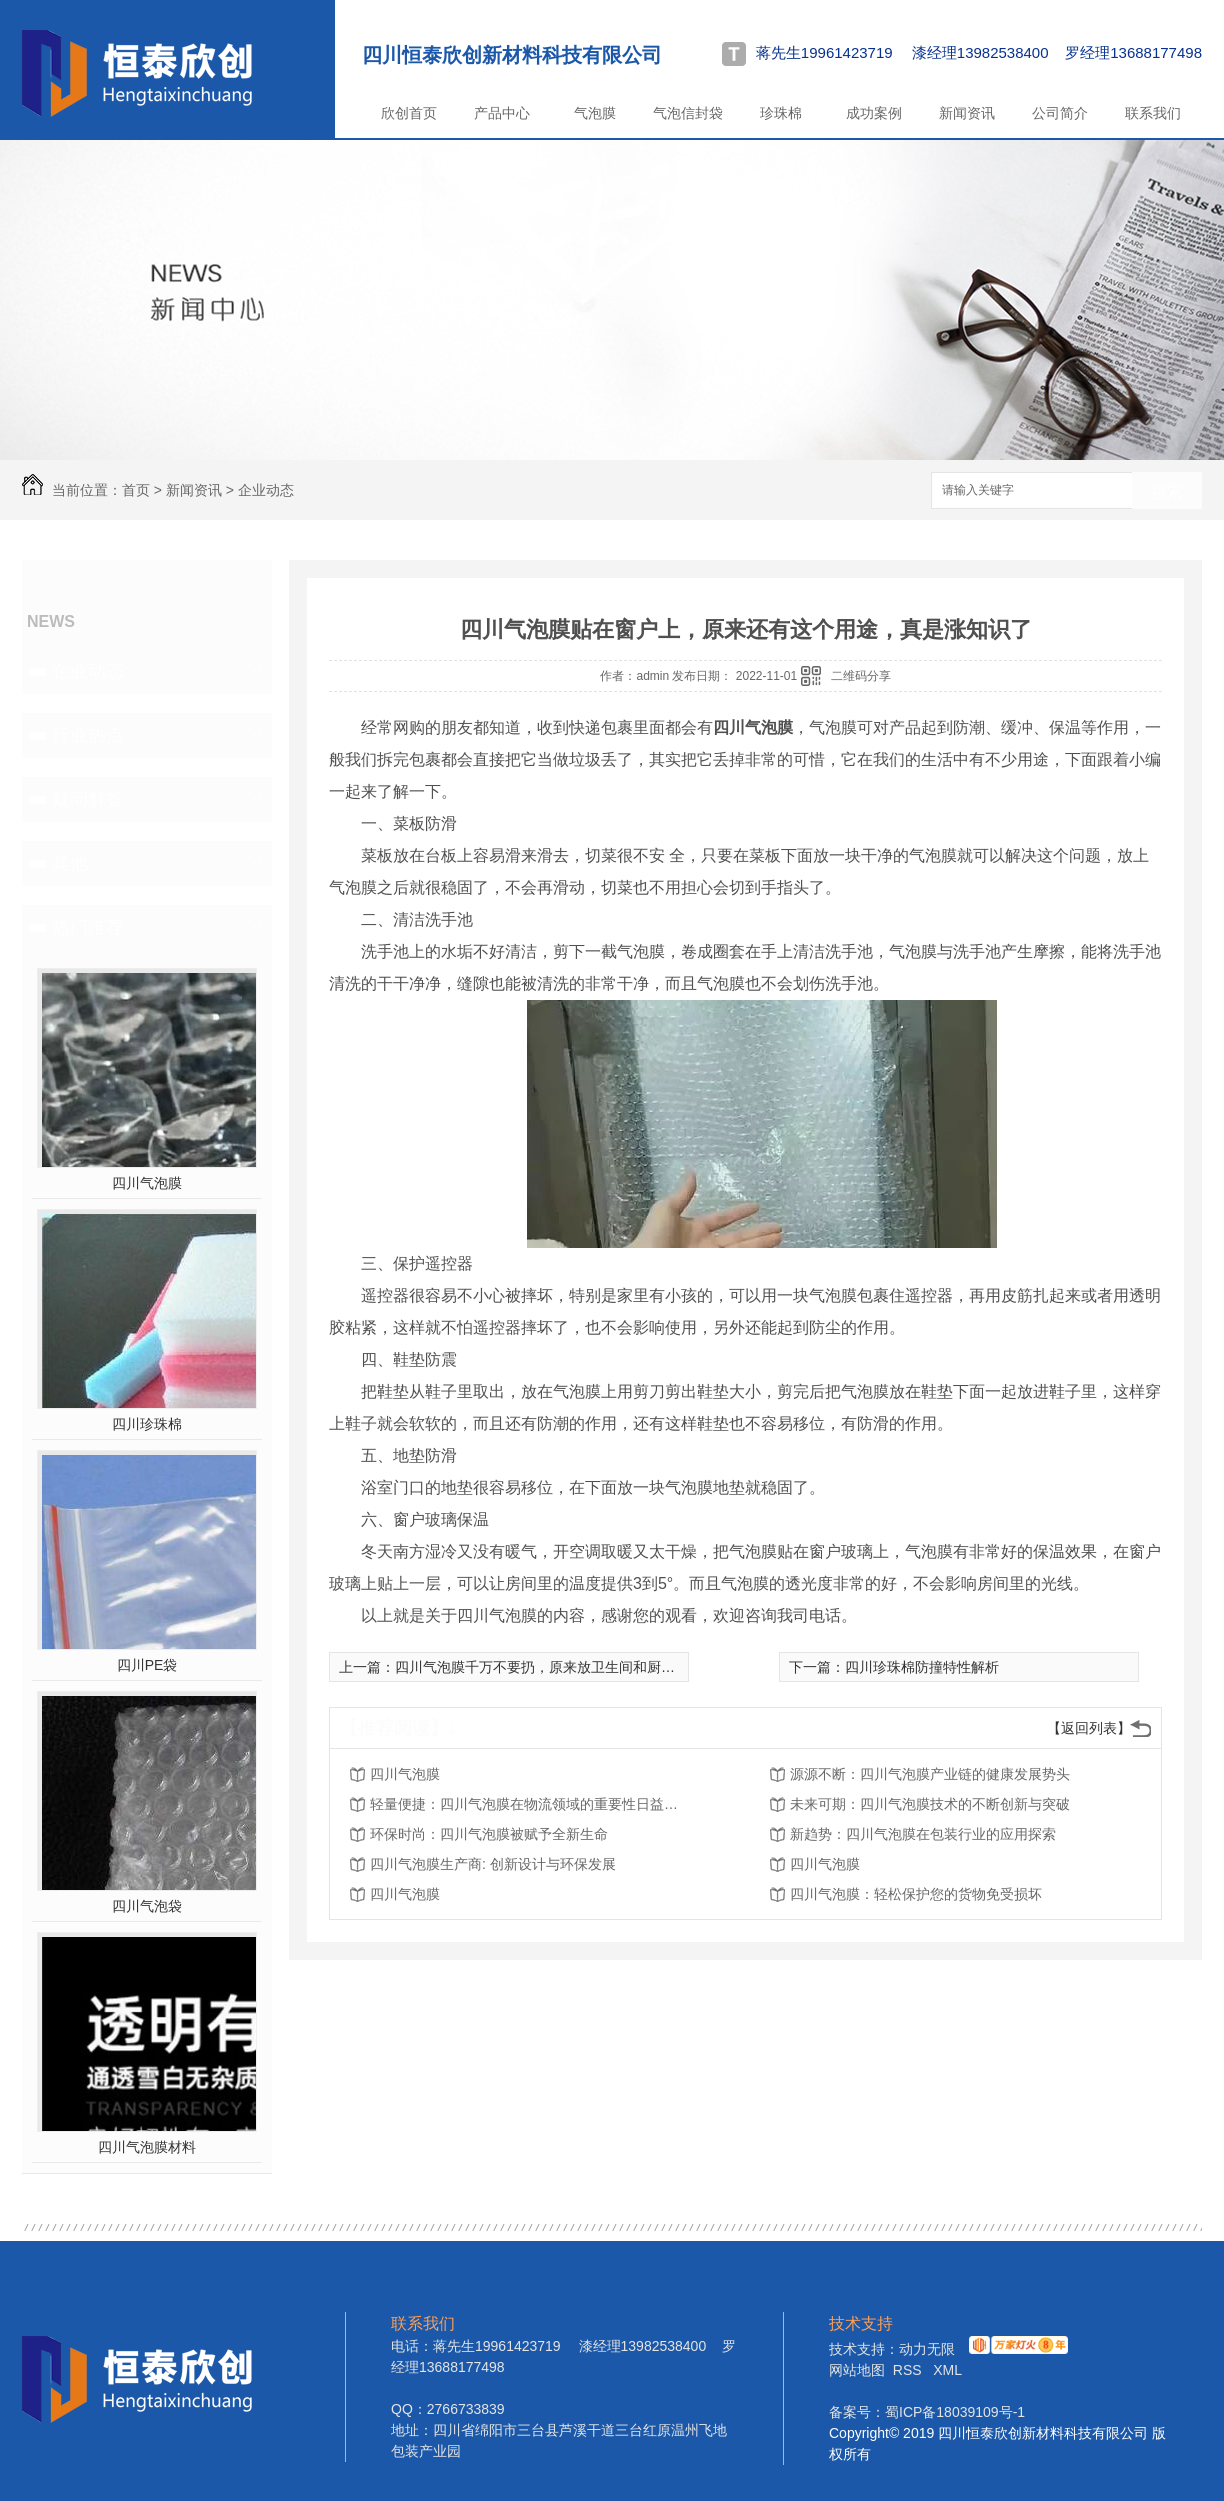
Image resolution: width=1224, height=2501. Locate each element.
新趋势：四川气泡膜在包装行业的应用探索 (923, 1834)
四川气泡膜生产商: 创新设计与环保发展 (493, 1864)
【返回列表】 (1089, 1728)
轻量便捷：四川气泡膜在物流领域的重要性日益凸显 (530, 1804)
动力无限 (927, 2349)
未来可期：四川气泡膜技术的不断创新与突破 (930, 1804)
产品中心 (502, 113)
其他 (70, 863)
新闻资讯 (967, 113)
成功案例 (874, 113)
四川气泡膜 (147, 1183)
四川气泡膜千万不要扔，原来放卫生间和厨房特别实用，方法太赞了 (605, 1667)
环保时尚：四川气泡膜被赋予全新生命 (489, 1834)
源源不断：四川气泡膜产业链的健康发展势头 (930, 1774)
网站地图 (857, 2370)
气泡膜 (595, 113)
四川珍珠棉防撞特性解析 (922, 1667)
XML (947, 2370)
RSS (909, 2370)
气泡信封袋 (688, 113)
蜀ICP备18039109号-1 (955, 2412)
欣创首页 (409, 113)
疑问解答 (88, 799)
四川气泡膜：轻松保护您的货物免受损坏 (916, 1894)
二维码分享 (861, 676)
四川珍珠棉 (147, 1424)
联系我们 (1153, 113)
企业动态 (266, 490)
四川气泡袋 (147, 1906)
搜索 (1167, 491)
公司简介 (1060, 113)
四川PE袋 (147, 1665)
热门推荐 (88, 927)
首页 (136, 490)
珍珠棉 (781, 113)
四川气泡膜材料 (147, 2147)
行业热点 (88, 735)
